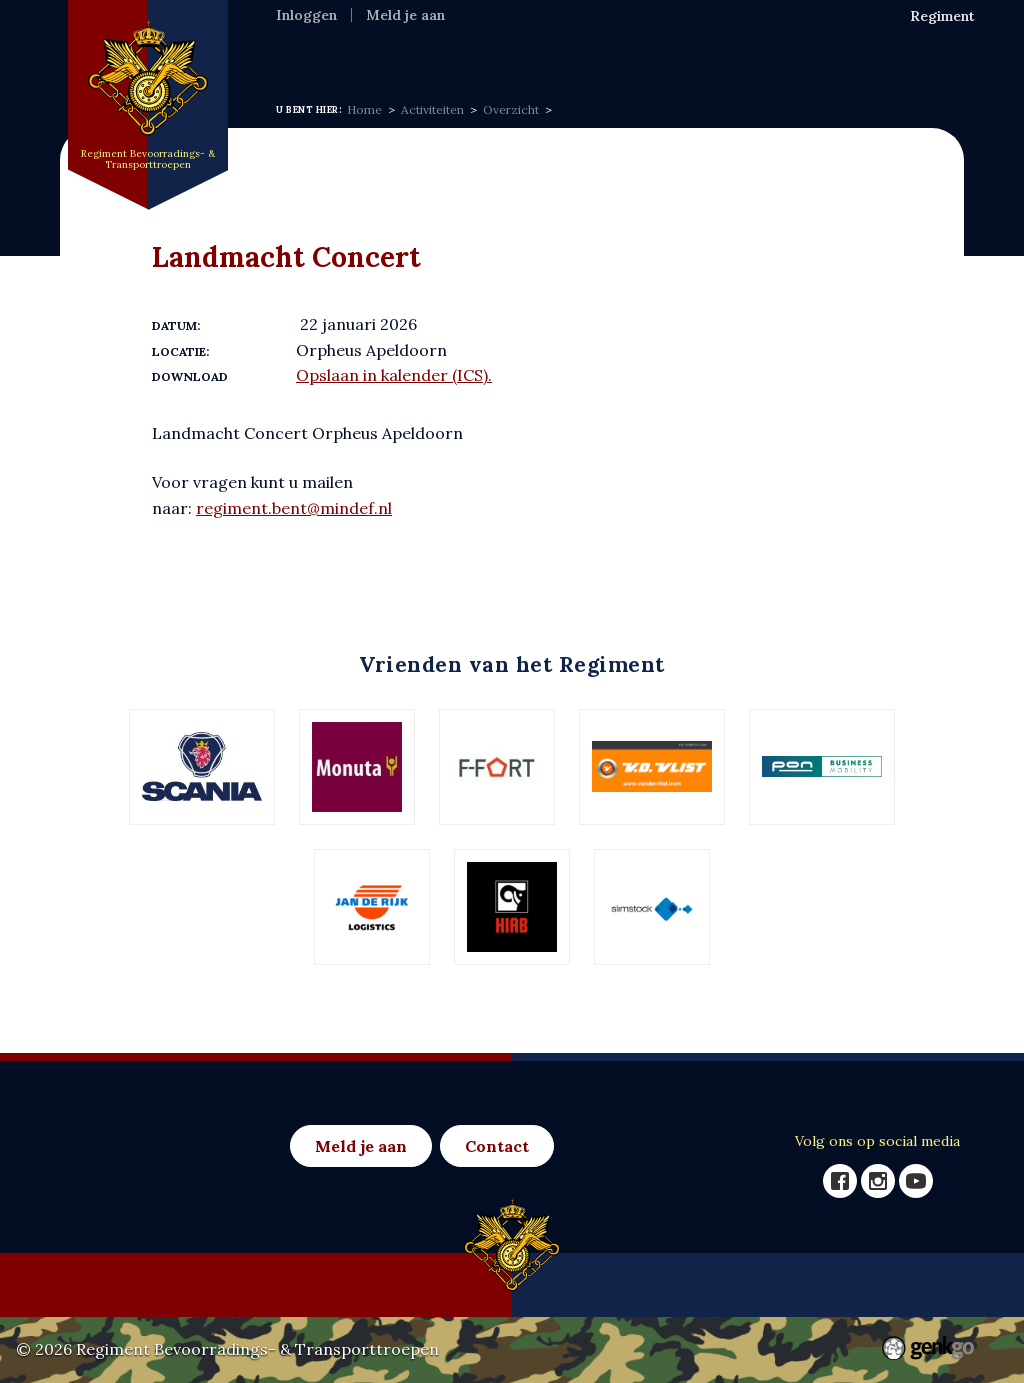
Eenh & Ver (671, 55)
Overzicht (511, 109)
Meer (820, 56)
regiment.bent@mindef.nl (294, 508)
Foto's (756, 55)
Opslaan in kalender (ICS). (394, 375)
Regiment (379, 55)
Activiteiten (561, 55)
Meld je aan (405, 15)
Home (300, 55)
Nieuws (465, 55)
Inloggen (306, 15)
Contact (497, 1146)
